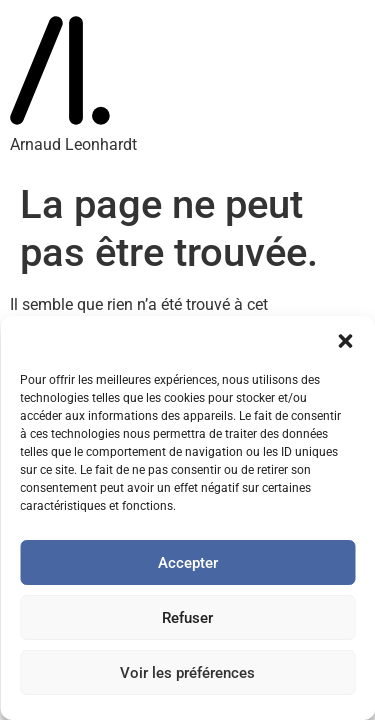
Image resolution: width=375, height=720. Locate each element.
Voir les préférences (187, 673)
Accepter (188, 563)
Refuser (187, 618)
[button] (345, 341)
